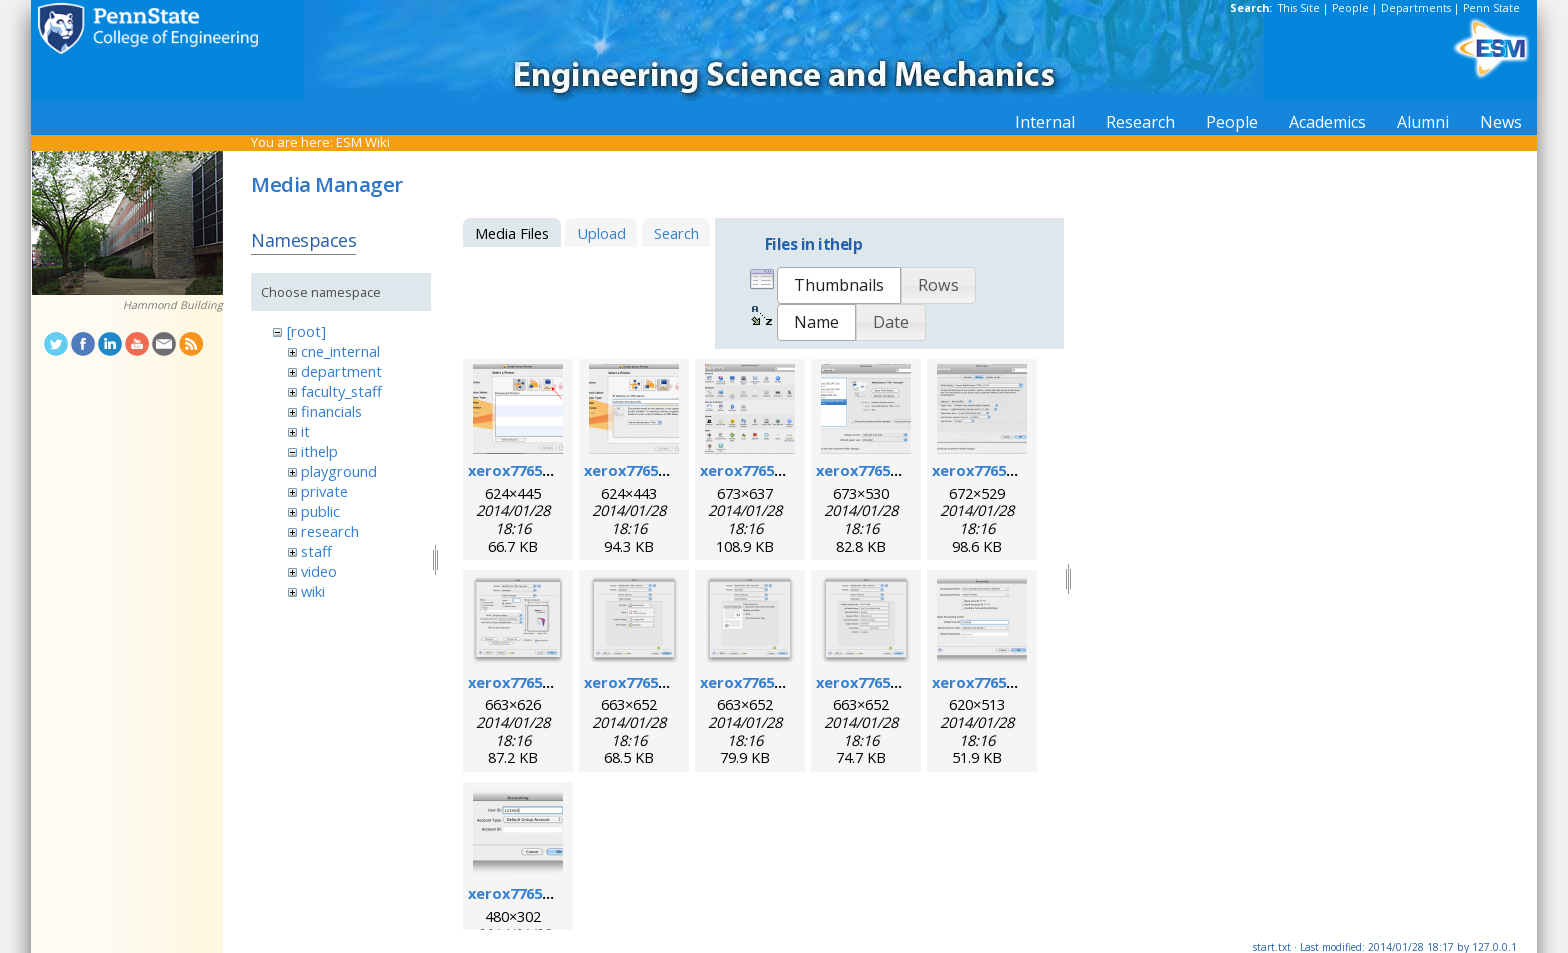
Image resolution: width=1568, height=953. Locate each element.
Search (676, 233)
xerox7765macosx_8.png (788, 682)
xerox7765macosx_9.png (904, 682)
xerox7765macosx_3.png (788, 470)
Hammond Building (173, 305)
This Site (1299, 8)
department (341, 371)
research (330, 531)
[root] (306, 331)
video (319, 571)
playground (339, 471)
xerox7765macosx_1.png (556, 470)
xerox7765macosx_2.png (672, 470)
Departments (1416, 8)
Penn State (1491, 8)
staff (316, 551)
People (1350, 8)
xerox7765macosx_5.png (1020, 470)
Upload (601, 233)
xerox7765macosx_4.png (904, 470)
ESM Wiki (363, 142)
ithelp (319, 451)
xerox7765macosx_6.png (556, 682)
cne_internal (340, 351)
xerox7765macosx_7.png (672, 682)
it (305, 431)
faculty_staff (341, 391)
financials (331, 411)
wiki (313, 591)
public (320, 511)
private (324, 491)
